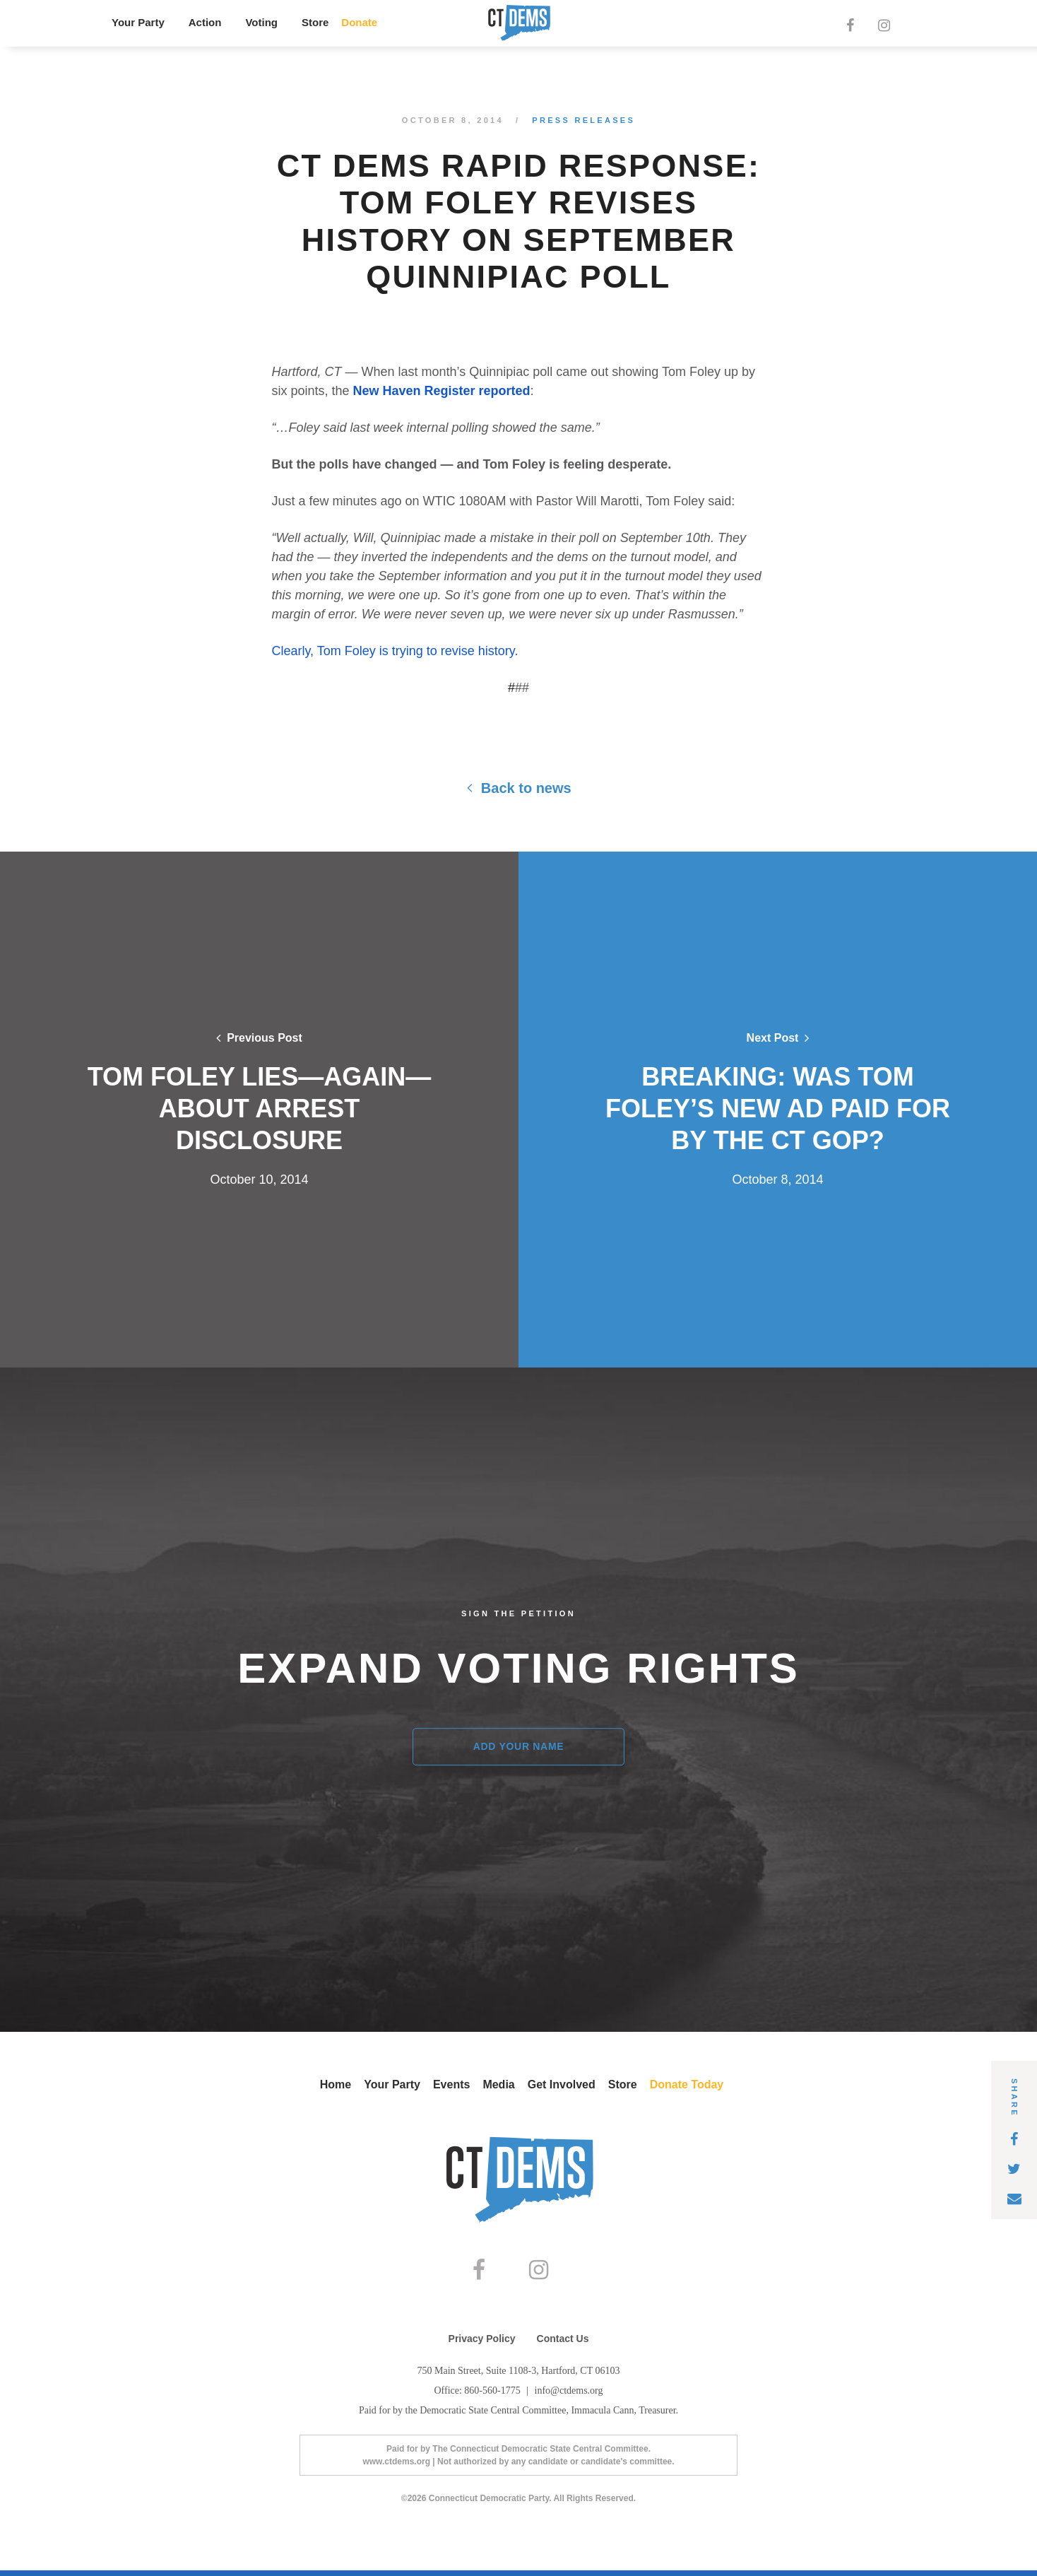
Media (498, 2084)
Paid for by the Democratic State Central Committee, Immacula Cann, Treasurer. (518, 2416)
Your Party (138, 22)
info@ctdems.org (569, 2396)
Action (205, 22)
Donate (359, 22)
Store (315, 22)
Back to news (518, 788)
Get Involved (561, 2084)
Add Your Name (518, 1746)
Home (335, 2084)
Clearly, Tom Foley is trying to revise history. (394, 651)
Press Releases (583, 120)
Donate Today (687, 2084)
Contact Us (563, 2344)
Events (451, 2084)
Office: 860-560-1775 (478, 2396)
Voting (261, 22)
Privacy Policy (482, 2344)
